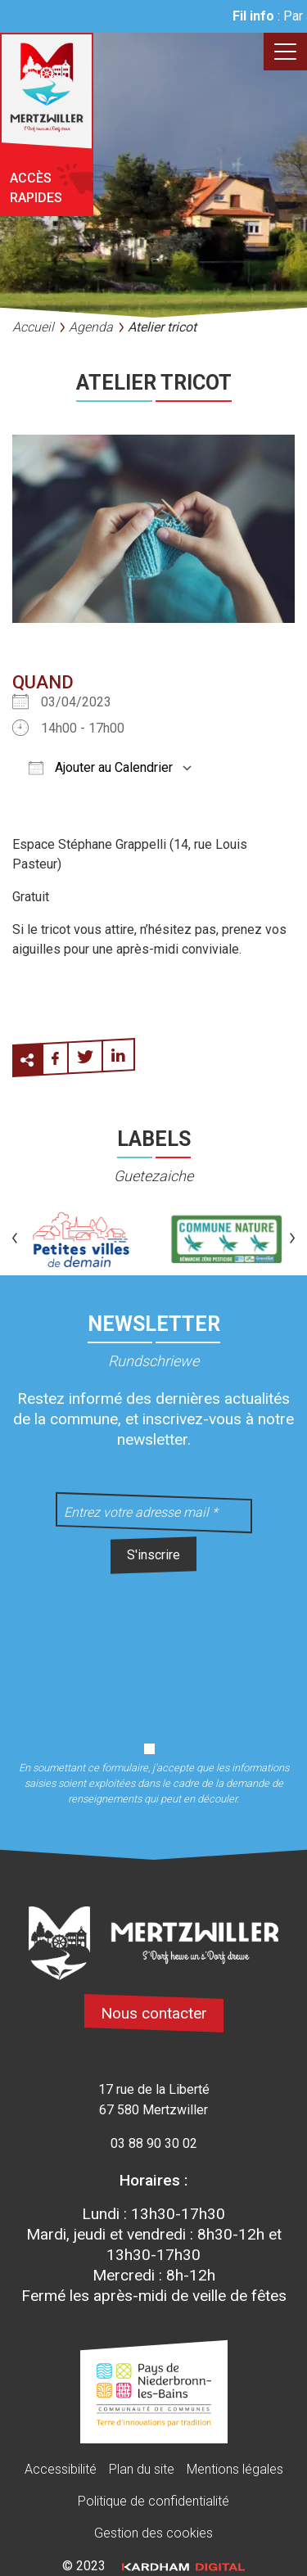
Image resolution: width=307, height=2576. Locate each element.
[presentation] (154, 1649)
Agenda (91, 327)
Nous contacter (154, 2013)
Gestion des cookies (153, 2533)
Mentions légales (235, 2469)
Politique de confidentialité (153, 2501)
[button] (14, 1239)
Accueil (33, 327)
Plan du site (141, 2469)
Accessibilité (61, 2469)
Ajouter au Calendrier (101, 767)
